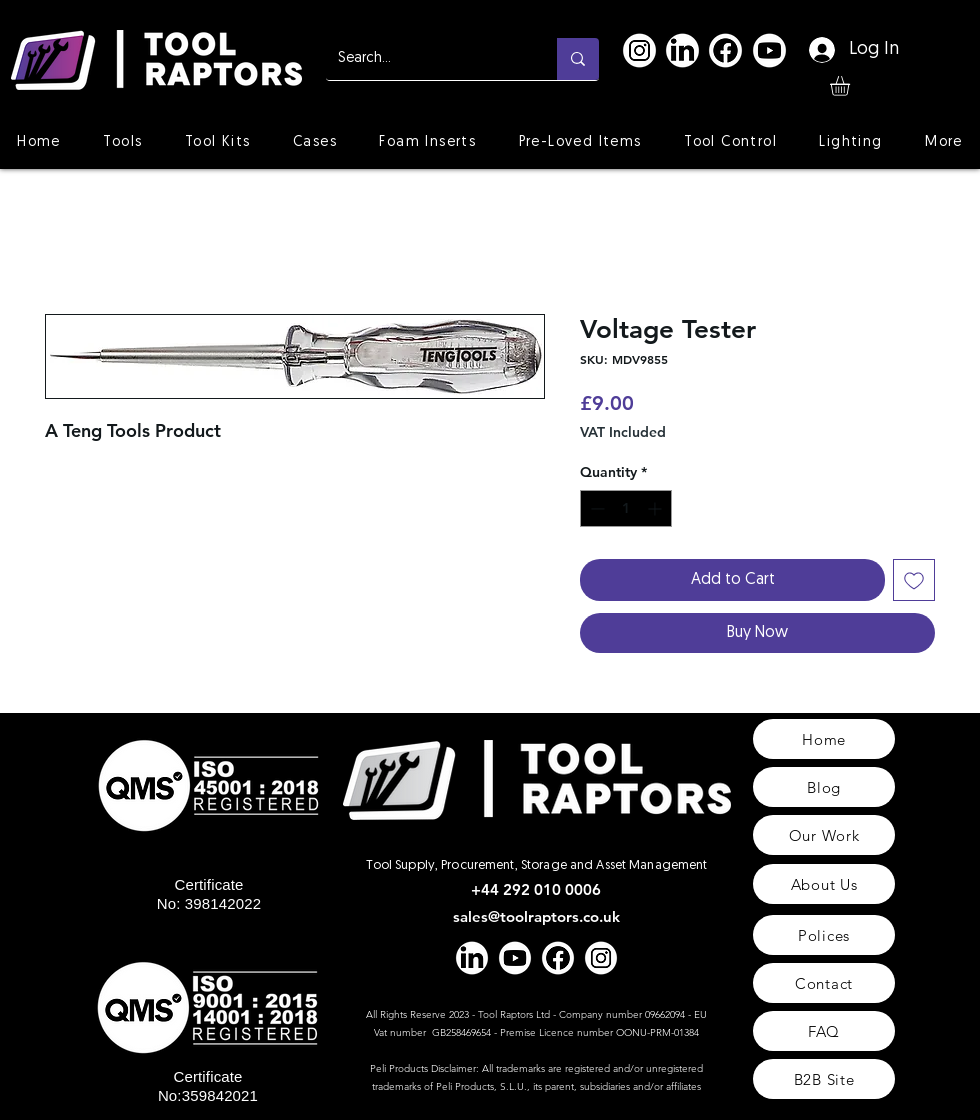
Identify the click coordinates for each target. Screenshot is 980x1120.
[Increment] (656, 508)
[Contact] (824, 983)
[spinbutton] (626, 508)
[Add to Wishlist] (914, 580)
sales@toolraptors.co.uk (536, 916)
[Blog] (824, 787)
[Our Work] (824, 835)
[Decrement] (595, 508)
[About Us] (824, 884)
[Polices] (824, 935)
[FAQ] (824, 1031)
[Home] (824, 739)
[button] (851, 86)
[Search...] (426, 59)
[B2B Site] (824, 1079)
